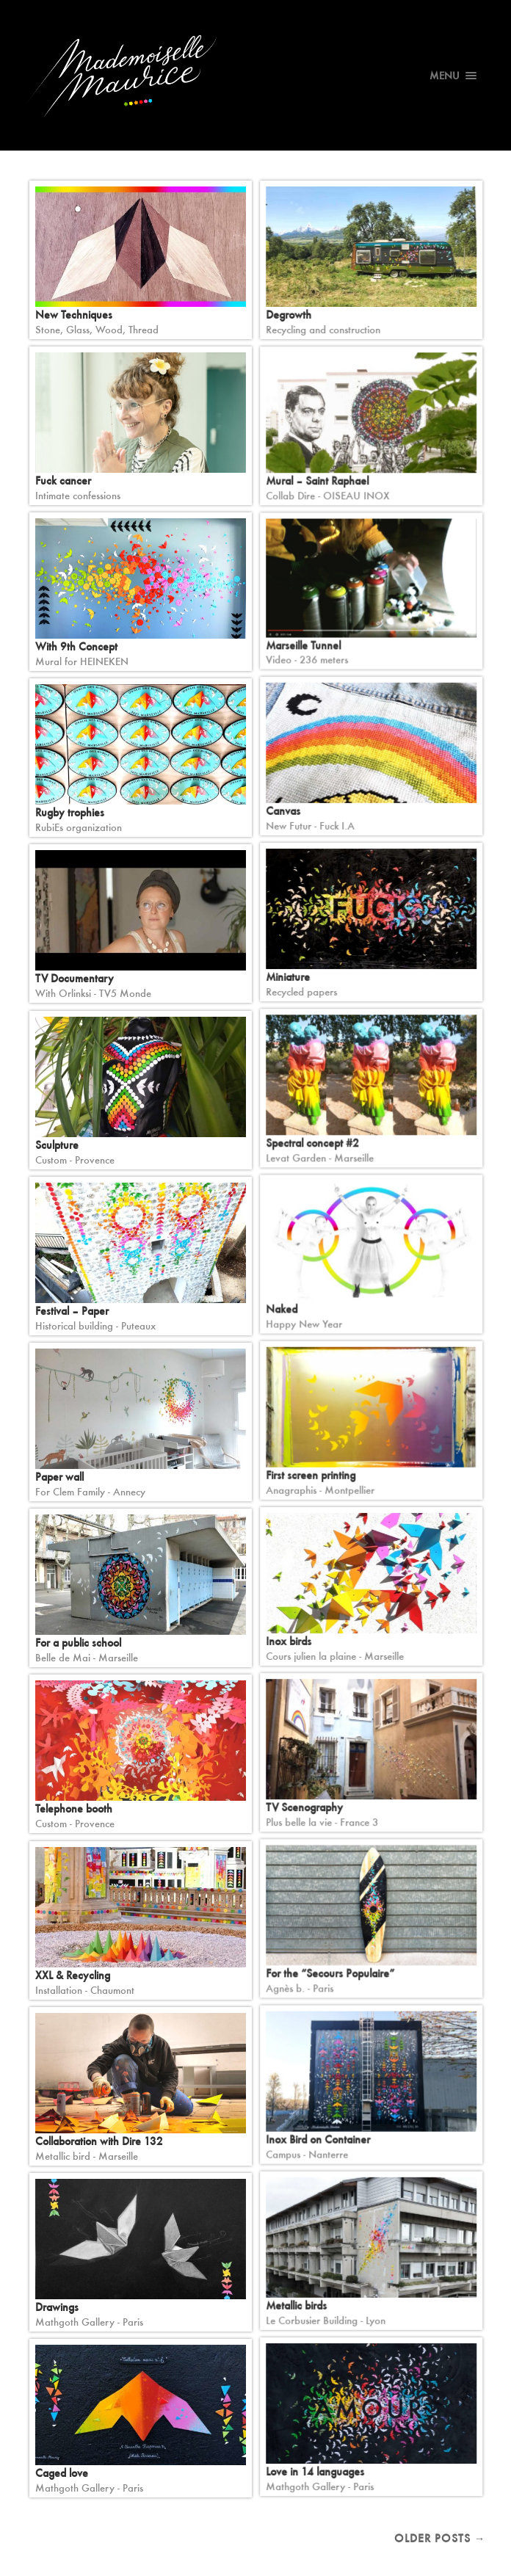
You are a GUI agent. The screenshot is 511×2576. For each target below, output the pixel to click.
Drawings (57, 2307)
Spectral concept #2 (312, 1143)
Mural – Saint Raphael (317, 481)
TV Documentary (74, 978)
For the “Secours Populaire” (330, 1974)
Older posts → (439, 2538)
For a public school (78, 1643)
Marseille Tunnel (303, 645)
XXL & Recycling (72, 1975)
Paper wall (59, 1477)
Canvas (283, 811)
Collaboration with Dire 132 (99, 2141)
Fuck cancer (63, 480)
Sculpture (57, 1145)
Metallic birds (296, 2305)
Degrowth (288, 315)
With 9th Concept (76, 646)
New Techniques (73, 315)
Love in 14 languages (315, 2471)
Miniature (288, 977)
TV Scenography (304, 1807)
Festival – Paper (72, 1311)
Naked (281, 1309)
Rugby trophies (69, 812)
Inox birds (288, 1641)
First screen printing (310, 1475)
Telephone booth (73, 1808)
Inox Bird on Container (318, 2140)
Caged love (61, 2473)
